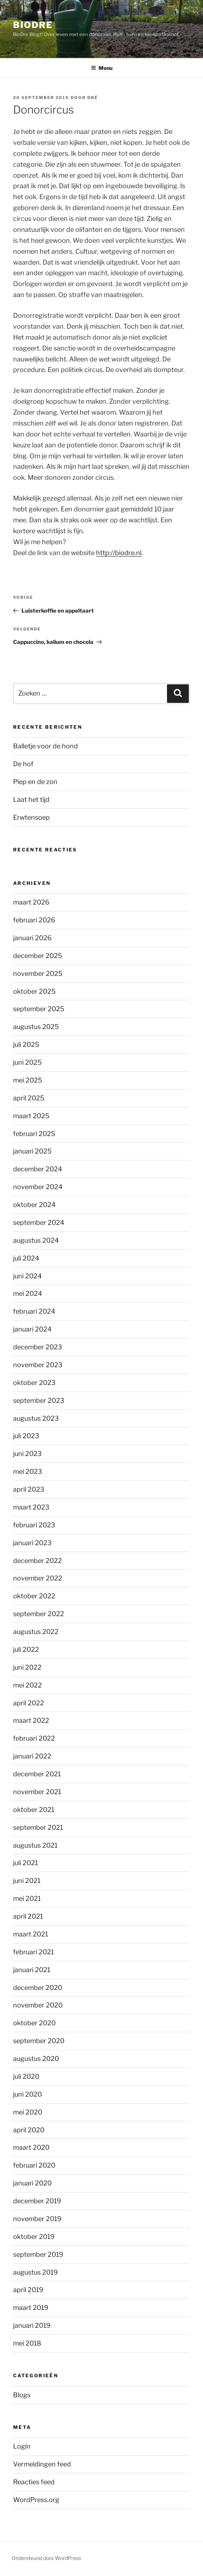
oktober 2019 (34, 2236)
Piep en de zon (35, 782)
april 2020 (28, 2130)
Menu (101, 68)
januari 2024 (32, 1329)
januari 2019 (32, 2325)
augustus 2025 (36, 1026)
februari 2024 (34, 1311)
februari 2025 (34, 1133)
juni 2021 (26, 1880)
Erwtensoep (31, 817)
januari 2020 (32, 2183)
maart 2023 (31, 1507)
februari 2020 (34, 2165)
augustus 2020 (36, 2058)
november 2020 (38, 2005)
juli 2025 (26, 1044)
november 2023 (38, 1365)
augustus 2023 (36, 1418)
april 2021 (28, 1916)
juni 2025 (27, 1062)
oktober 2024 (34, 1204)
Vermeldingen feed (42, 2464)
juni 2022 (27, 1667)
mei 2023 (27, 1471)
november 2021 (37, 1792)
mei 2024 (27, 1293)
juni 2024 (27, 1276)
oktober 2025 (34, 991)
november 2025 (38, 973)
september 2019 (38, 2254)
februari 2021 (33, 1952)
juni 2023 (27, 1453)
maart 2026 (31, 902)
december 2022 (37, 1560)
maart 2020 (31, 2147)
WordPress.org (36, 2500)
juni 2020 (27, 2094)
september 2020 (38, 2041)
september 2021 (38, 1827)
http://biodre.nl (119, 553)
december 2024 (37, 1169)
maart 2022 (31, 1720)
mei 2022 (27, 1685)
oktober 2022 (34, 1596)
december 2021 (37, 1774)
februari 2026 (34, 920)
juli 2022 (26, 1649)
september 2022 (38, 1614)
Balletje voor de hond (45, 746)
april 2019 (28, 2290)
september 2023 (38, 1400)
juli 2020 (26, 2076)
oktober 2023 (34, 1382)
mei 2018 (27, 2343)
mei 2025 (27, 1080)
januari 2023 (32, 1543)
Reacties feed (34, 2482)
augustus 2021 (35, 1845)
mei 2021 (27, 1898)
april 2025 (28, 1098)
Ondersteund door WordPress (46, 2558)
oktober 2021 (33, 1809)
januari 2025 (32, 1151)
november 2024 (38, 1187)
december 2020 (37, 1987)
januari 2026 (32, 938)
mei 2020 (27, 2112)
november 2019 (37, 2219)
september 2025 (38, 1009)
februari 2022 (34, 1738)
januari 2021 (31, 1970)
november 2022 (37, 1578)
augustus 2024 (36, 1240)
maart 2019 (30, 2307)
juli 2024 (26, 1258)
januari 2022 (32, 1756)
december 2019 (37, 2201)
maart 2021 (30, 1934)
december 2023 (37, 1347)
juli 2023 (26, 1436)
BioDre (33, 25)
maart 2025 (31, 1116)
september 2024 (38, 1222)
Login (22, 2446)
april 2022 (28, 1703)
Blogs (22, 2395)
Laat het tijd (31, 799)
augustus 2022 (36, 1631)
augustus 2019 (35, 2272)
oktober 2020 (34, 2023)
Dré (92, 97)
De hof (23, 764)
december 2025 (37, 955)
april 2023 (28, 1489)
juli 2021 (25, 1863)
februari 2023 (34, 1525)
